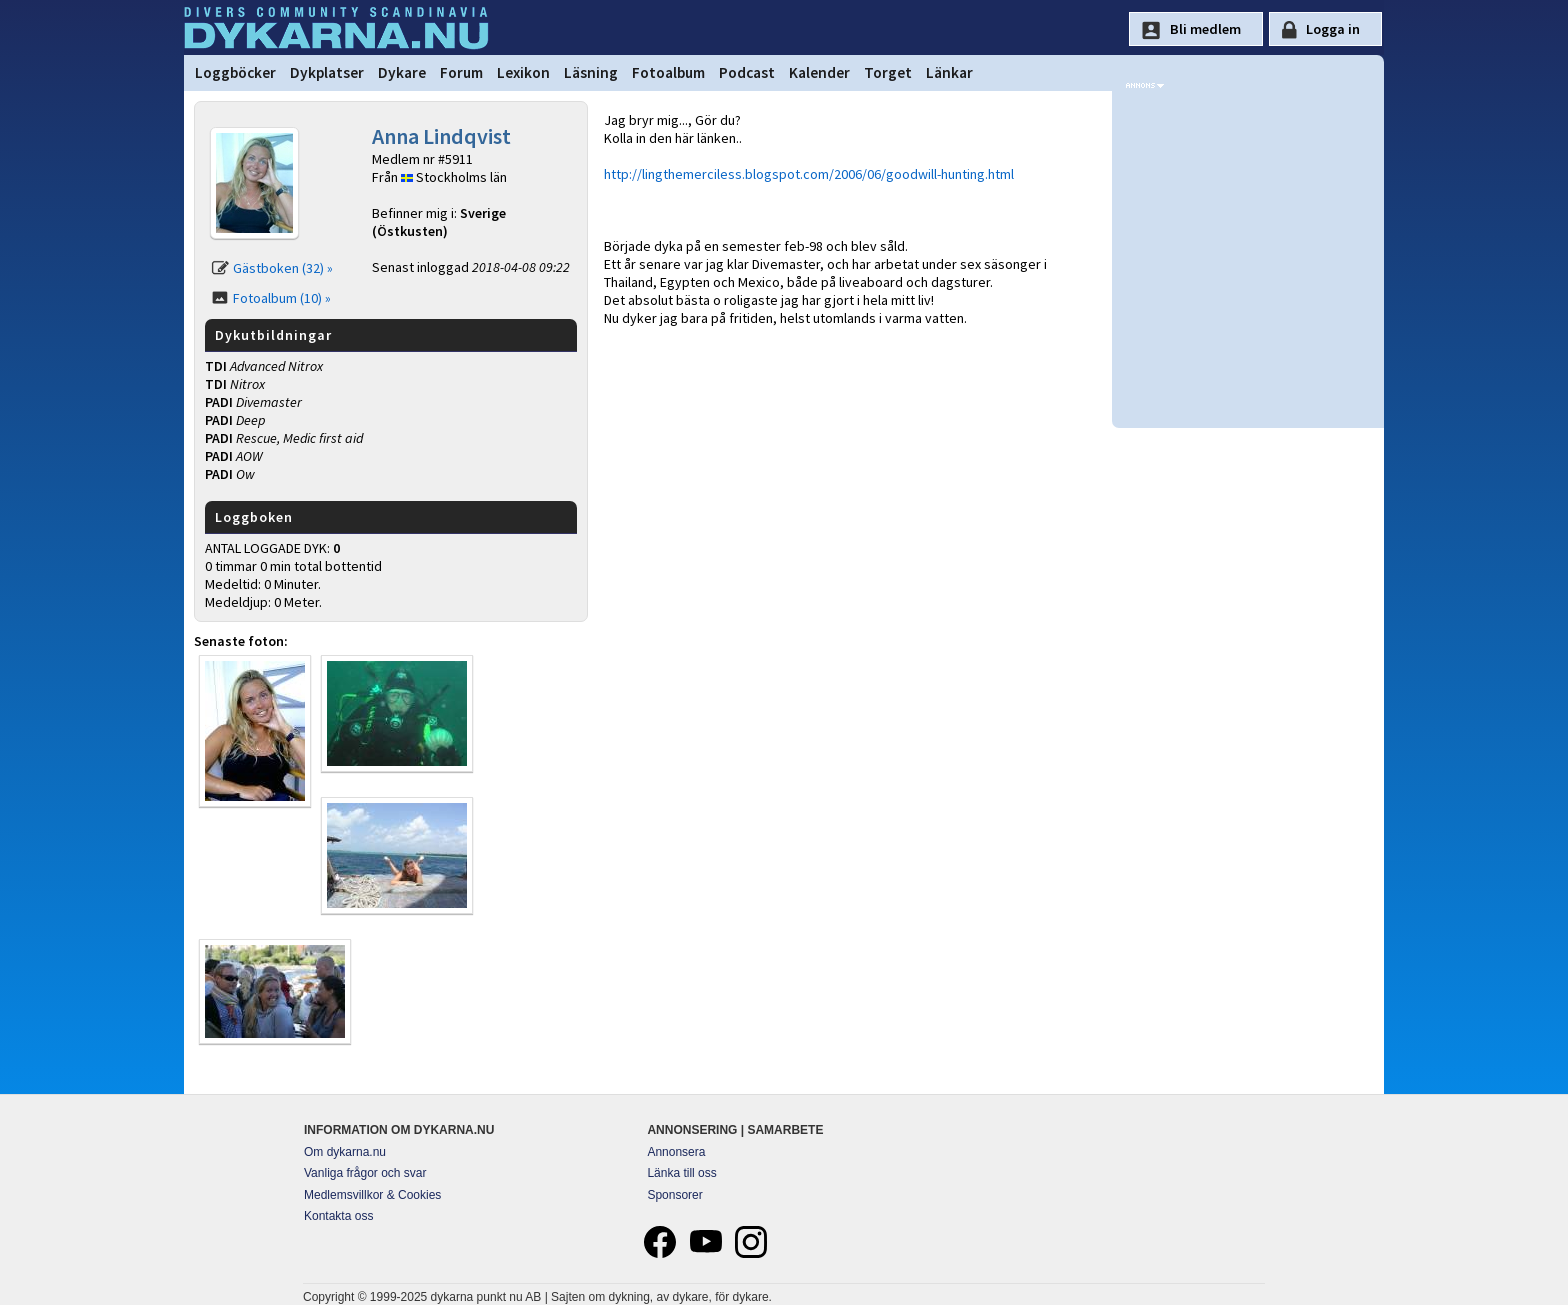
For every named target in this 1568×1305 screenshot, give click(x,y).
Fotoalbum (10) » (282, 298)
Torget (888, 72)
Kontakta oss (338, 1216)
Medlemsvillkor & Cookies (372, 1195)
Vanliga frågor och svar (365, 1173)
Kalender (819, 72)
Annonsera (676, 1152)
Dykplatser (327, 72)
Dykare (402, 72)
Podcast (747, 72)
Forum (461, 72)
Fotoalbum (668, 72)
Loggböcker (235, 72)
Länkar (949, 72)
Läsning (591, 72)
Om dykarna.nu (345, 1152)
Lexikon (523, 72)
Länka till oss (681, 1173)
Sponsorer (674, 1195)
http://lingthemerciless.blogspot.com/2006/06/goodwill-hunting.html (809, 174)
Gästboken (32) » (283, 268)
